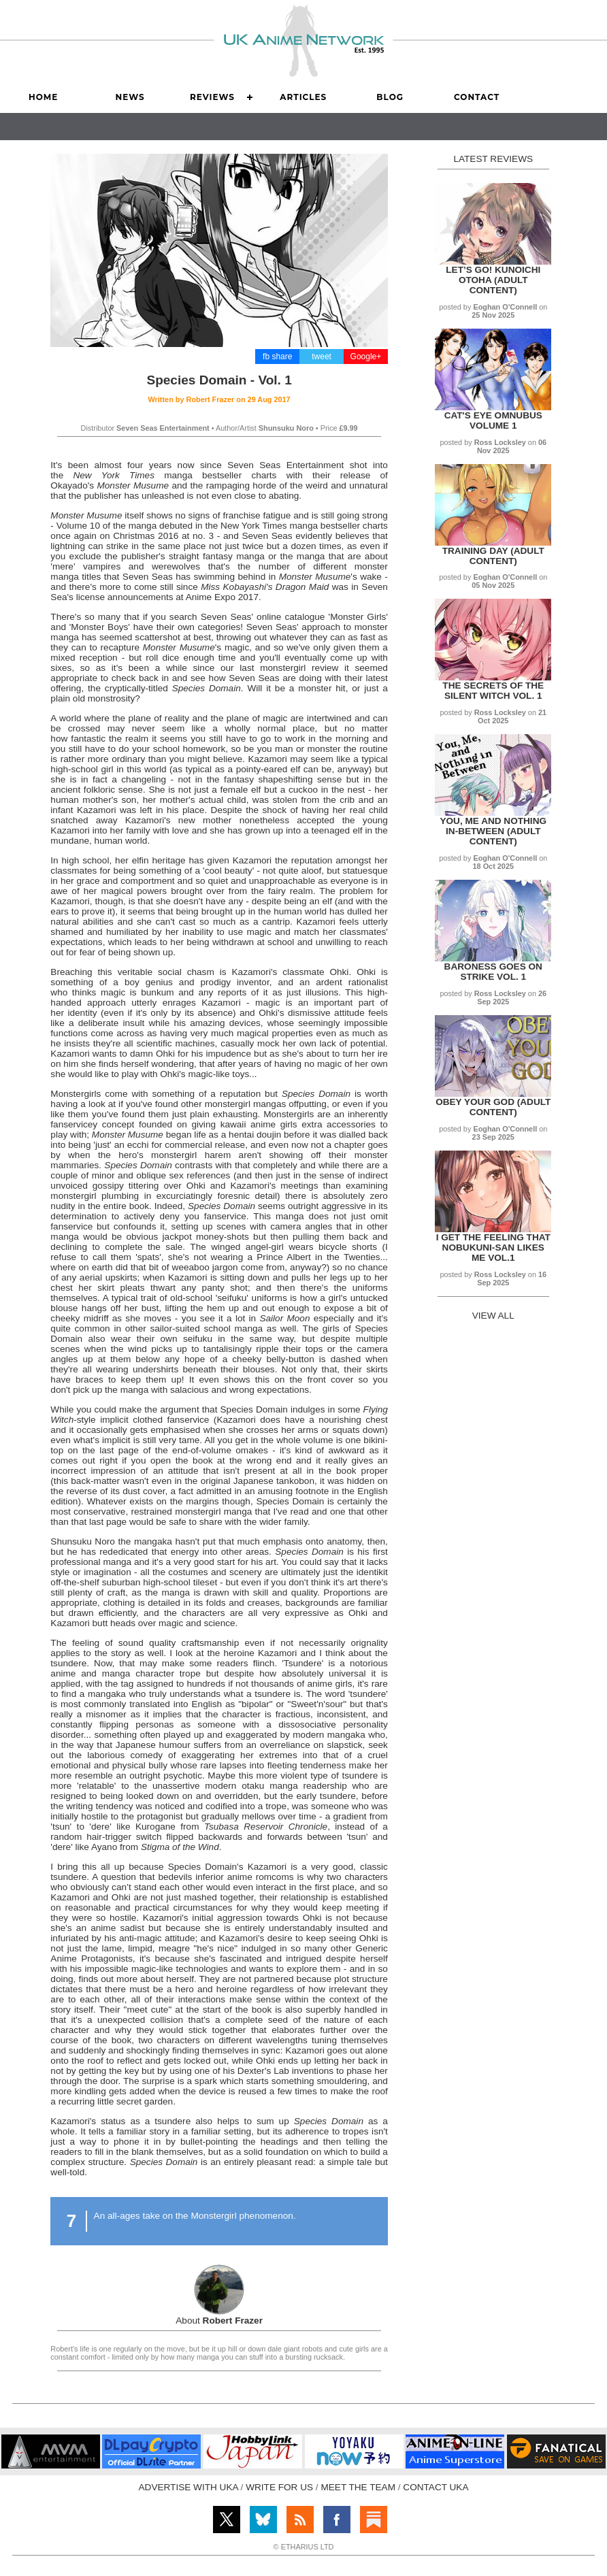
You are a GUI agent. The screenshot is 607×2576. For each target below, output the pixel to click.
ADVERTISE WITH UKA (188, 2487)
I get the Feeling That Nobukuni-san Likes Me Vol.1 (493, 1247)
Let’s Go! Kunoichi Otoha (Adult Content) (493, 280)
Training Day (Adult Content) (493, 556)
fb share (277, 356)
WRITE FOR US (279, 2487)
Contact (476, 97)
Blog (390, 97)
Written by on (219, 399)
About (219, 2320)
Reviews (212, 97)
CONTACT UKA (435, 2487)
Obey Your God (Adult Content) (493, 1107)
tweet (321, 356)
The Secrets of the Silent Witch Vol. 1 (493, 690)
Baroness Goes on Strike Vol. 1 (493, 971)
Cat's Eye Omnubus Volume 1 (493, 420)
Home (43, 97)
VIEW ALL (493, 1315)
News (130, 97)
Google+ (366, 356)
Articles (303, 97)
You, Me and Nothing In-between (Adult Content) (493, 831)
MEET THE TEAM (358, 2487)
